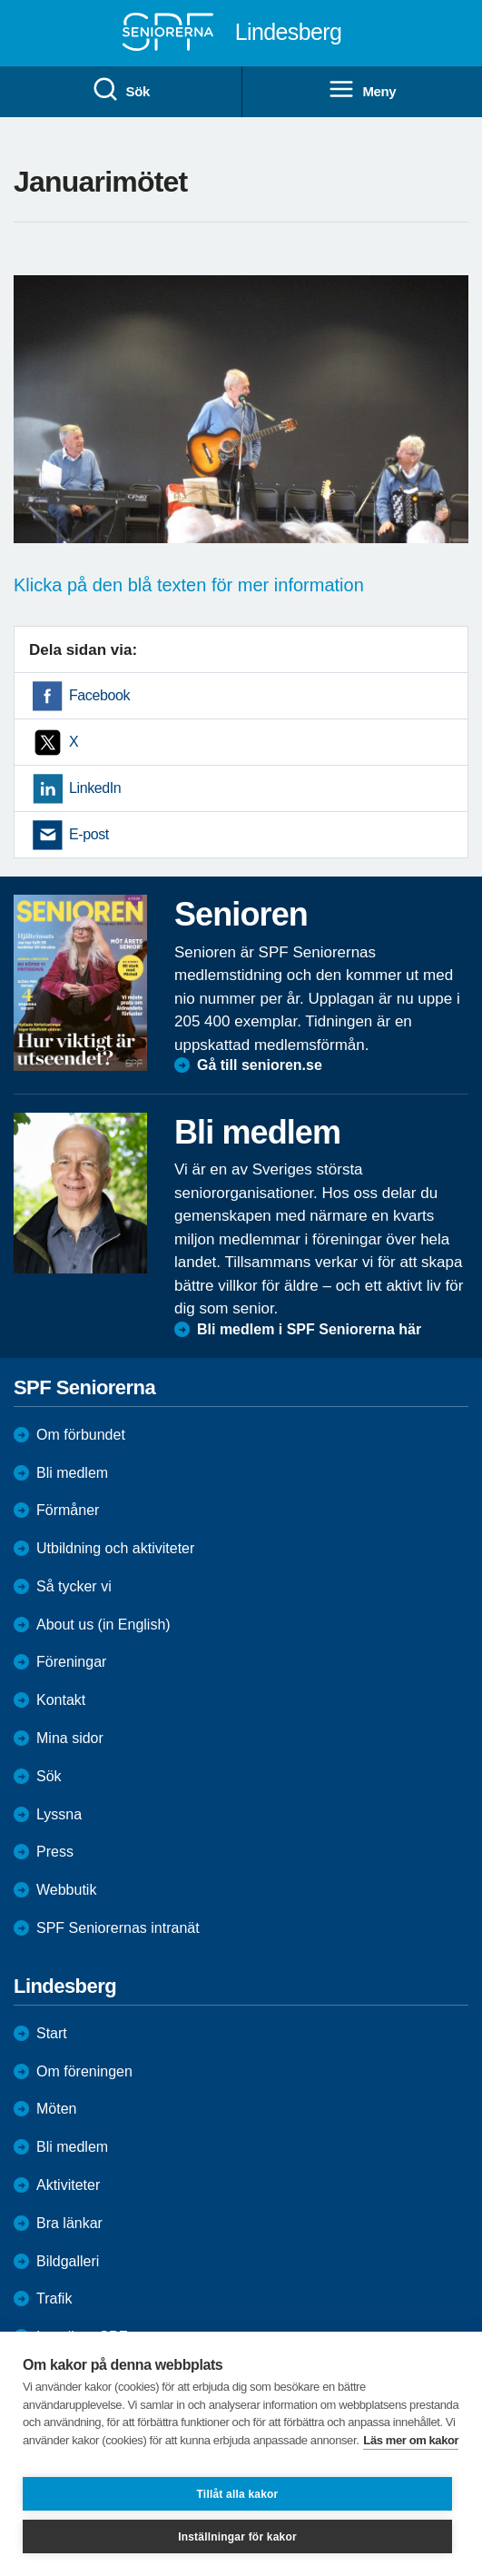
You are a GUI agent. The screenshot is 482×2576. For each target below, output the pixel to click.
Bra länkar (69, 2223)
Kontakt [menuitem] (60, 1700)
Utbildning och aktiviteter (115, 1548)
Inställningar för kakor (237, 2537)
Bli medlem (72, 1473)
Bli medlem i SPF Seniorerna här (309, 1329)
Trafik (54, 2298)
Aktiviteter (68, 2185)
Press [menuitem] (55, 1851)
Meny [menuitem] (362, 89)
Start (51, 2033)
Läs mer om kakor (410, 2440)
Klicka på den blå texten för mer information (189, 585)
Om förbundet (80, 1434)
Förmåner (67, 1510)
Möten (56, 2108)
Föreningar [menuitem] (71, 1661)
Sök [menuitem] (121, 89)
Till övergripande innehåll (0, 0)
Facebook (99, 695)
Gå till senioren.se (259, 1065)
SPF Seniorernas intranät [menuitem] (118, 1928)
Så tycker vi (74, 1586)
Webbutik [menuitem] (66, 1889)
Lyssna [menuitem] (59, 1814)
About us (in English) (103, 1624)
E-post (89, 834)
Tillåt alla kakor (238, 2494)
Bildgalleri (67, 2261)
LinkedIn (95, 788)
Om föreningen (84, 2071)
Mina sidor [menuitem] (69, 1738)
